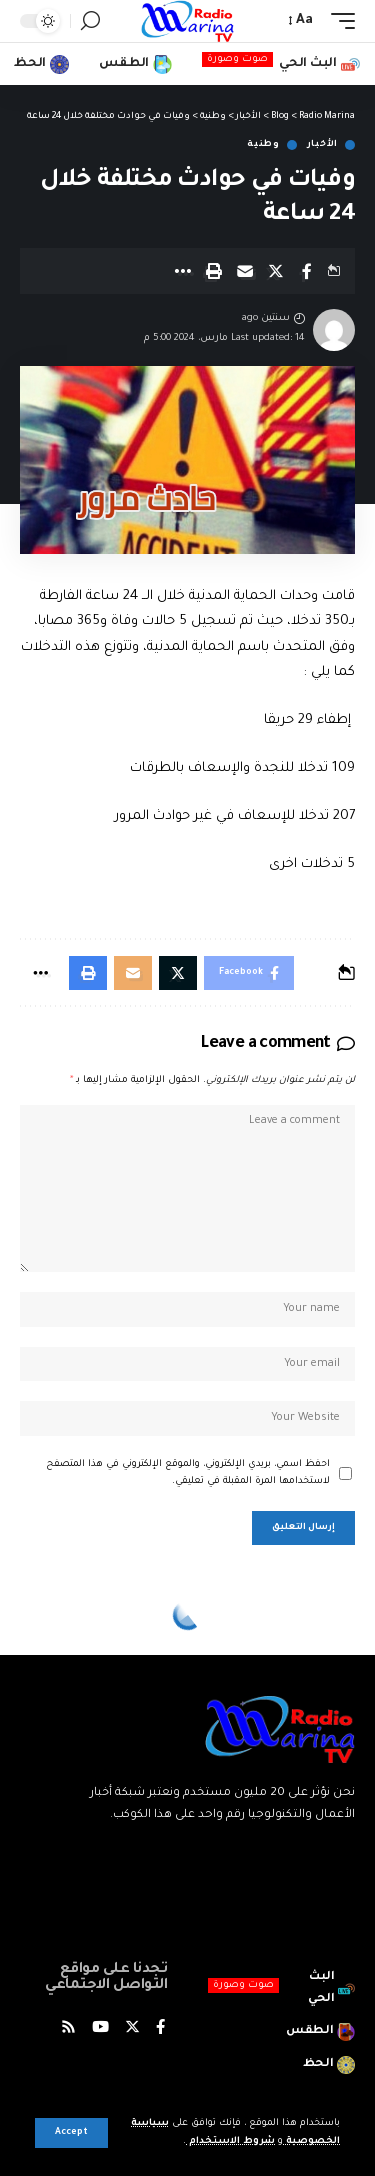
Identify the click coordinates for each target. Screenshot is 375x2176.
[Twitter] (132, 2029)
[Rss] (68, 2029)
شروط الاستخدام (230, 2141)
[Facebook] (160, 2029)
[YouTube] (100, 2029)
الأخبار (322, 145)
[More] (183, 271)
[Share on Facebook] (307, 271)
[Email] (245, 271)
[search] (90, 21)
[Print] (214, 271)
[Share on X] (276, 271)
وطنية (263, 145)
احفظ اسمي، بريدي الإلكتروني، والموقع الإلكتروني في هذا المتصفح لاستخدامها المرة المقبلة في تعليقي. (188, 1473)
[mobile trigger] (338, 21)
